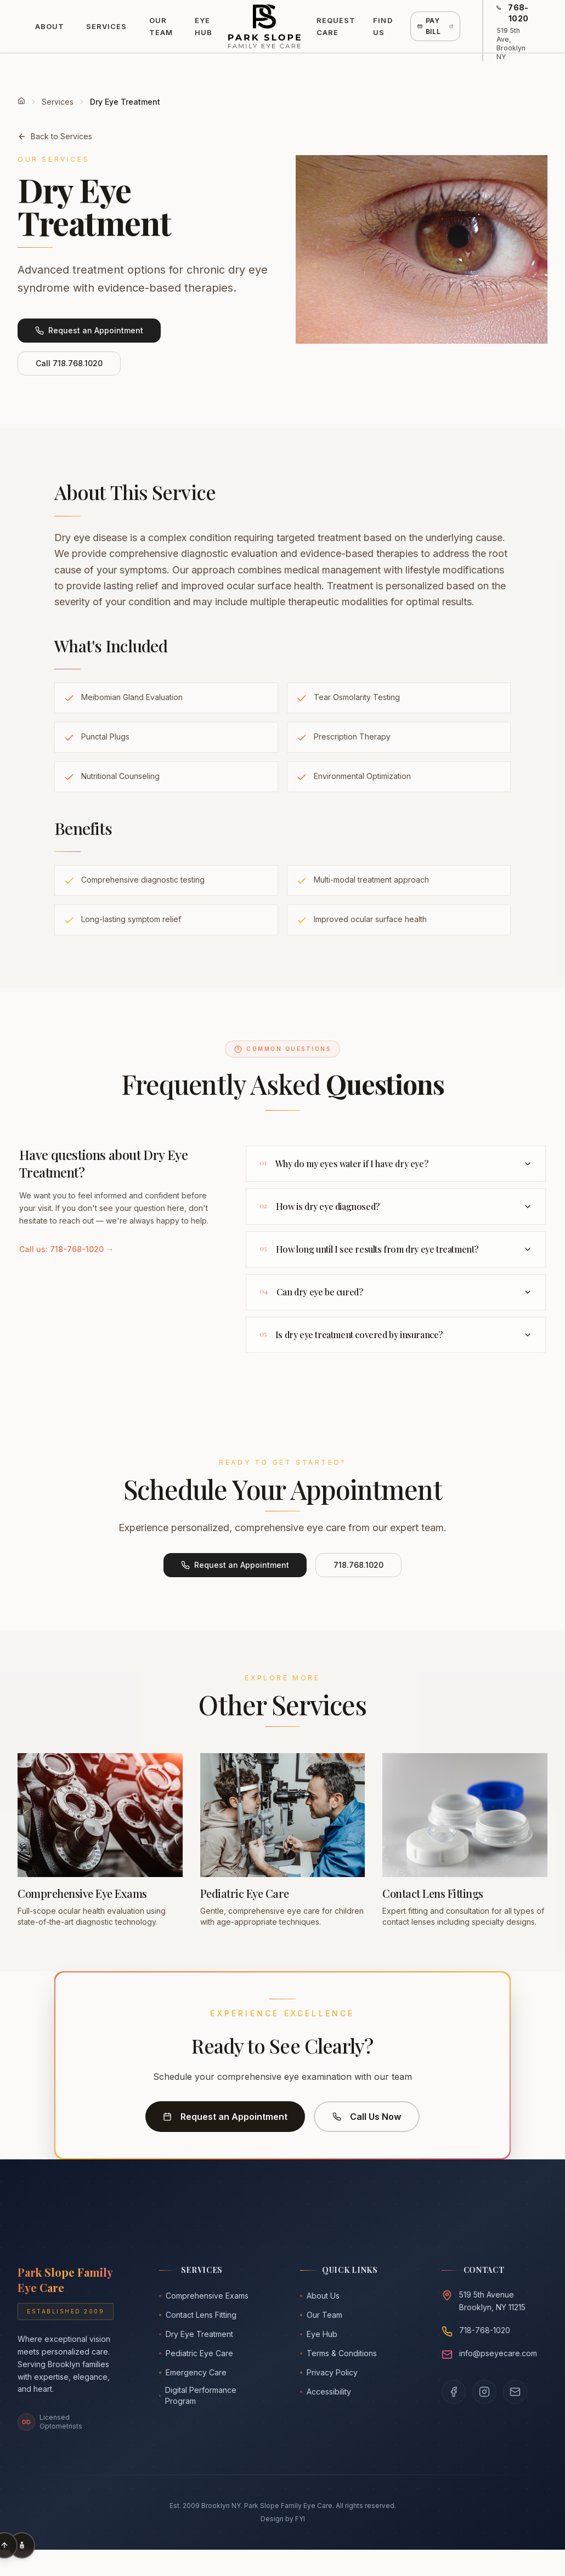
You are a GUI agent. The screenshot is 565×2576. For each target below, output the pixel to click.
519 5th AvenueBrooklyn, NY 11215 (492, 2301)
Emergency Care (193, 2372)
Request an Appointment (89, 330)
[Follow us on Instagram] (484, 2392)
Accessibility (325, 2391)
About (49, 26)
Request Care (336, 26)
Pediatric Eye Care (196, 2353)
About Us (320, 2295)
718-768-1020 (484, 2330)
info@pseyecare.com (498, 2353)
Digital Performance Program (198, 2395)
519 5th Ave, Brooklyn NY (511, 43)
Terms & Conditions (338, 2353)
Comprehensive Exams (203, 2295)
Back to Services (55, 136)
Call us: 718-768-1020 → (66, 1249)
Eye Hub (203, 26)
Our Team (161, 26)
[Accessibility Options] (22, 2545)
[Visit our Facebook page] (454, 2392)
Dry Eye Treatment (196, 2334)
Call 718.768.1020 (69, 363)
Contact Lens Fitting (197, 2314)
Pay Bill (435, 26)
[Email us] (515, 2392)
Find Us (382, 26)
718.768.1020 (358, 1565)
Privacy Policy (329, 2372)
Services (106, 26)
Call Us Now (366, 2116)
